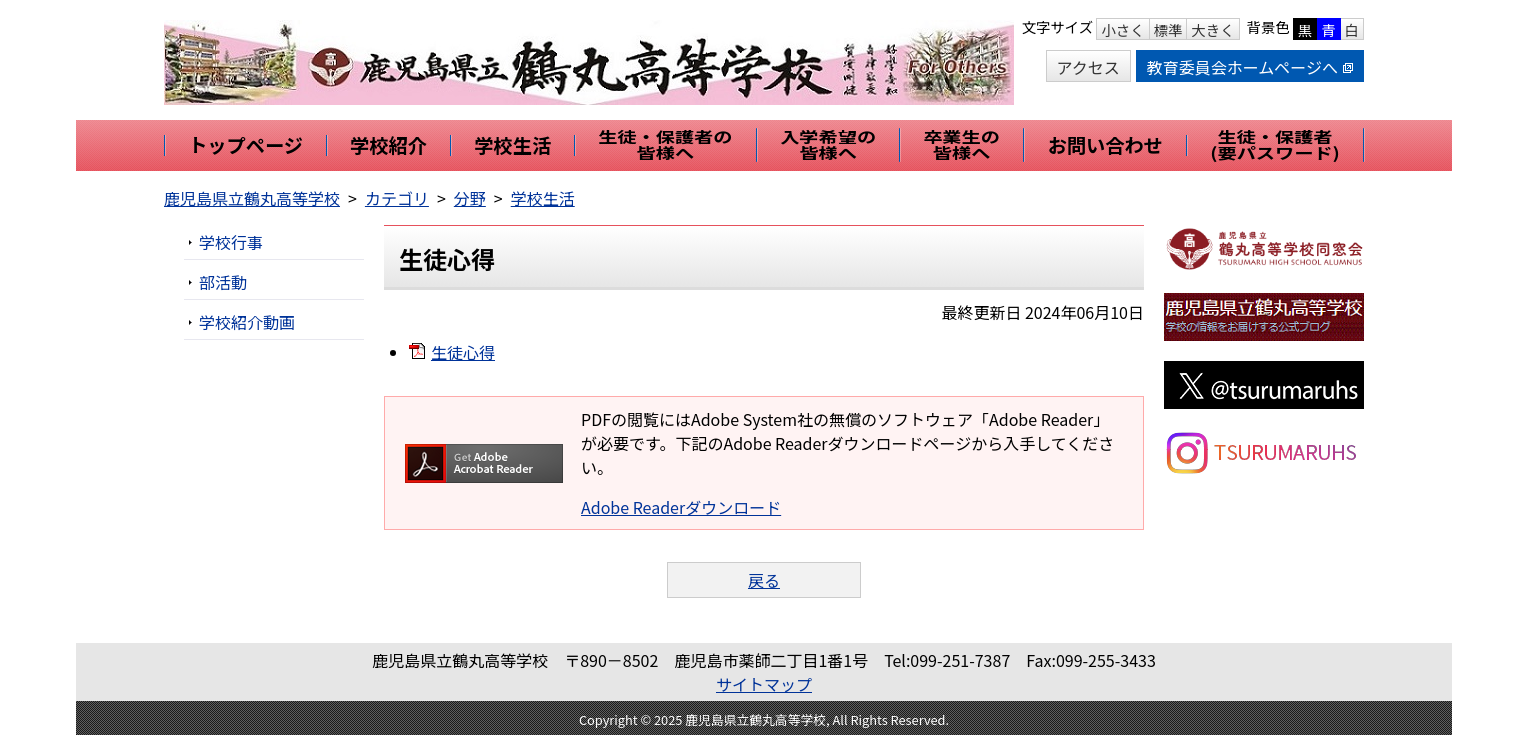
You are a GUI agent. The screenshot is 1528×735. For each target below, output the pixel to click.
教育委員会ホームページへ (1250, 67)
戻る (764, 580)
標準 (1168, 29)
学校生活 (543, 198)
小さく (1122, 29)
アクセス (1088, 67)
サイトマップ (764, 684)
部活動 (223, 282)
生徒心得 (463, 352)
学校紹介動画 (247, 322)
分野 (470, 198)
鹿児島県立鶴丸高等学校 (252, 198)
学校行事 (231, 242)
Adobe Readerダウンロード (681, 507)
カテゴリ (397, 198)
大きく (1212, 29)
